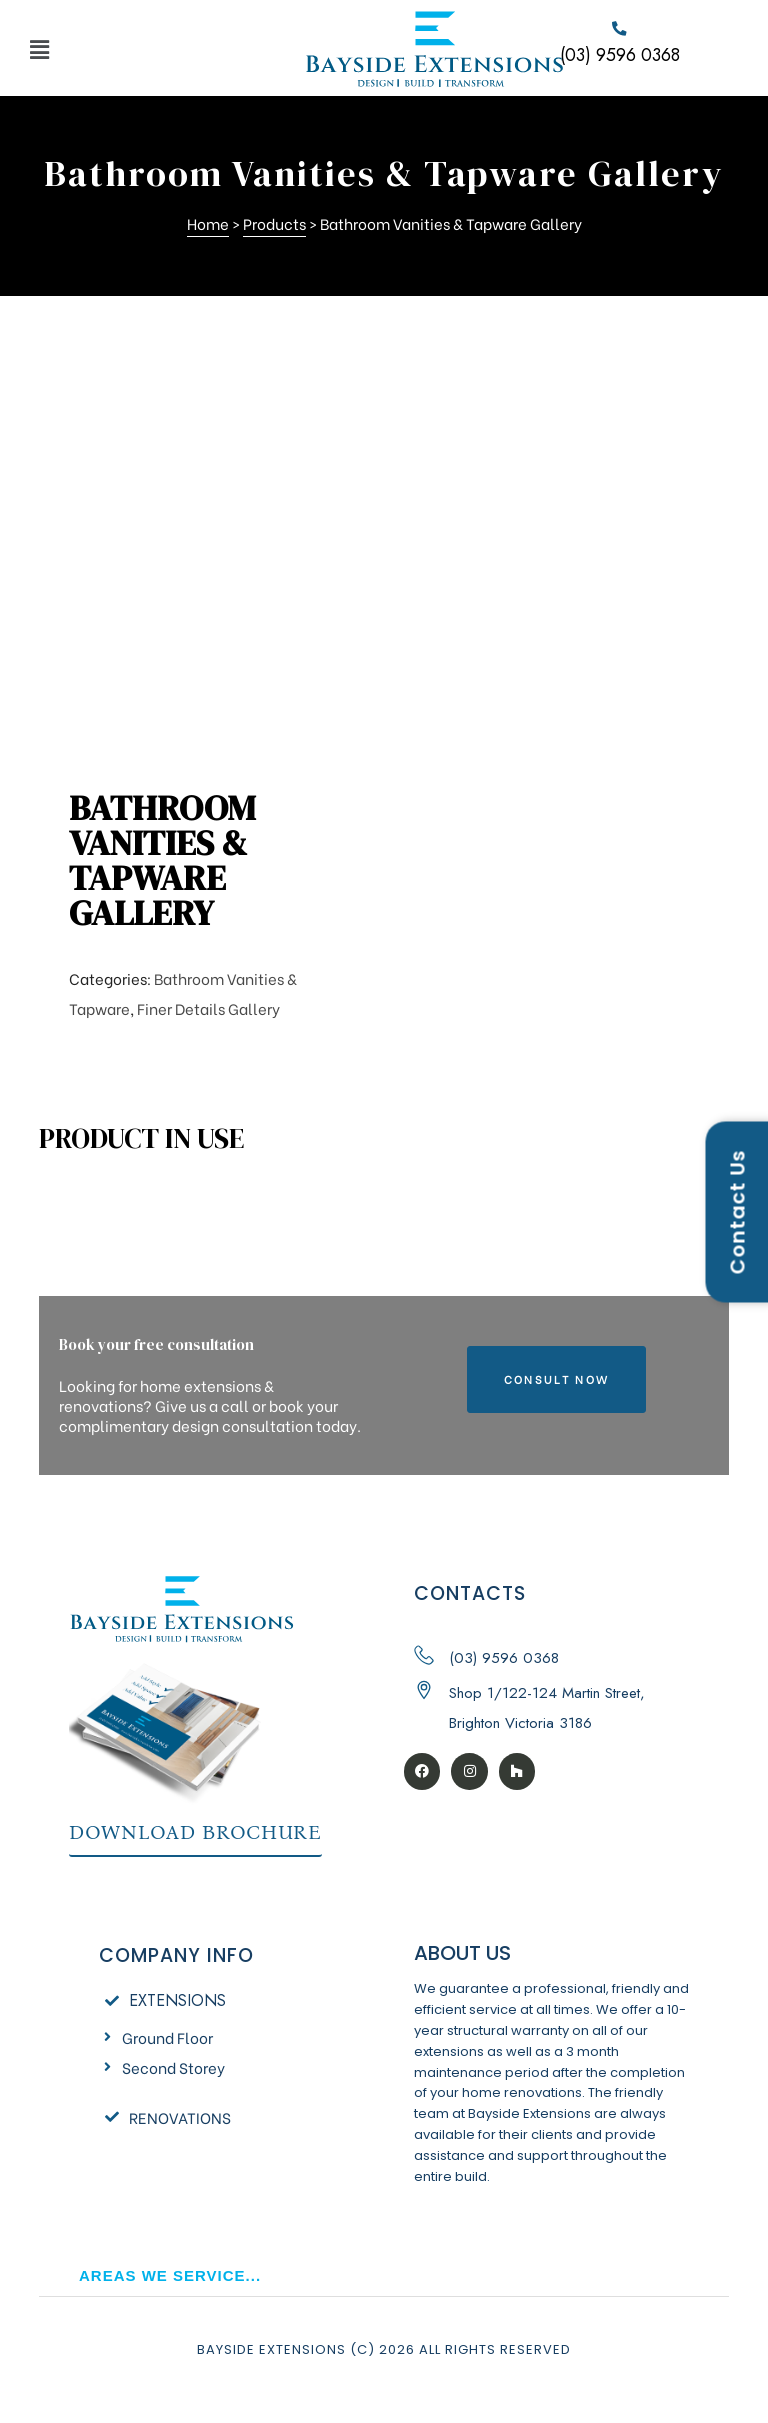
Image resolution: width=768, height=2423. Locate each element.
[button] (148, 48)
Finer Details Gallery (208, 1008)
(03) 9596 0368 (620, 56)
